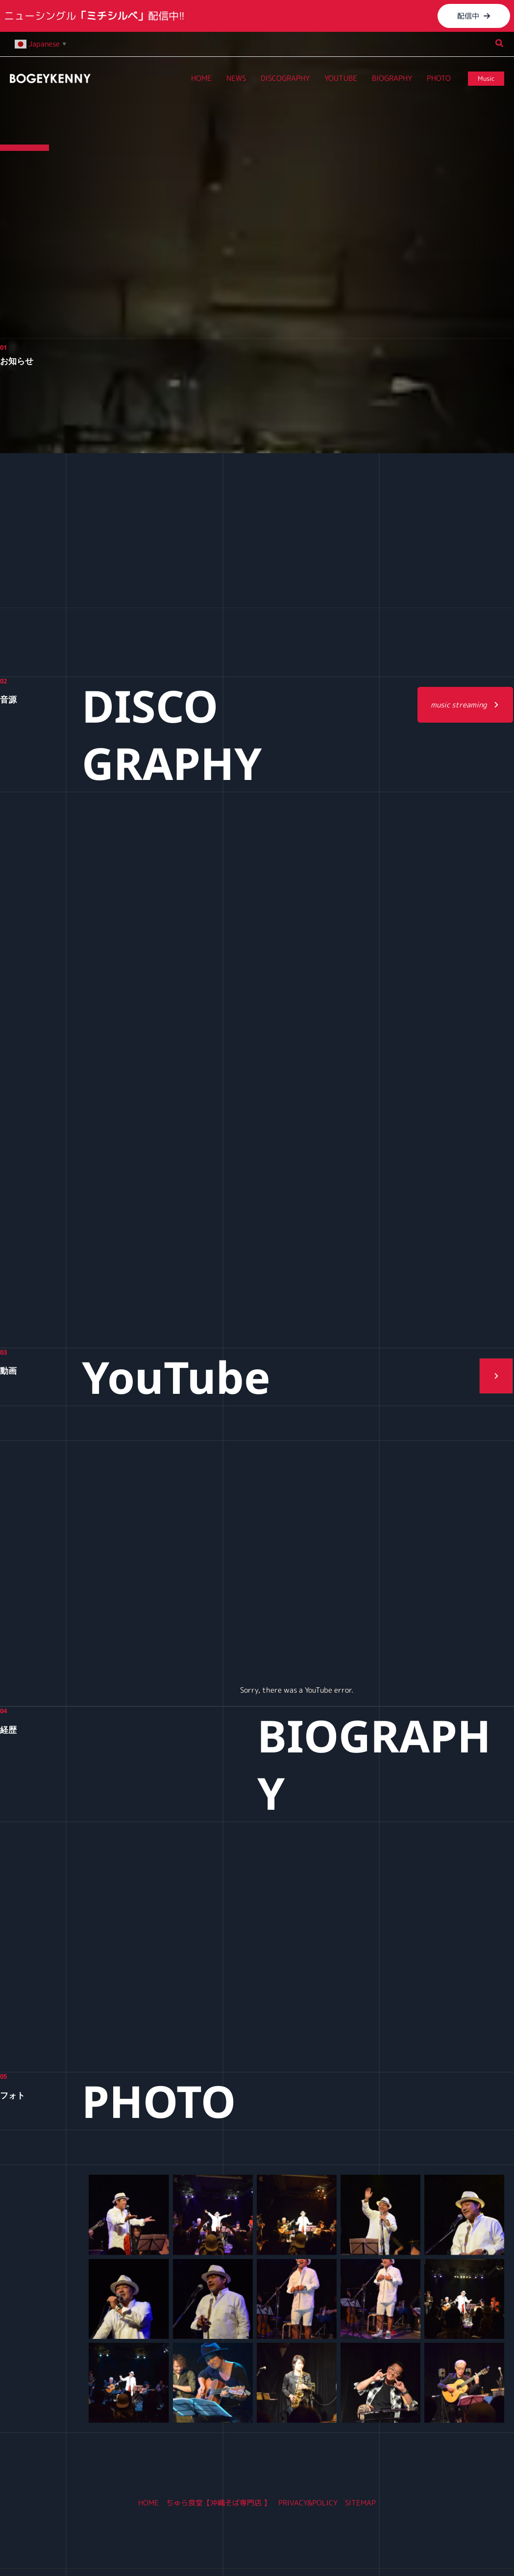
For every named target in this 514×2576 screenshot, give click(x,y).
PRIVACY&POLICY (308, 2503)
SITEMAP (360, 2503)
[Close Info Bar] (503, 11)
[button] (474, 16)
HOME (148, 2503)
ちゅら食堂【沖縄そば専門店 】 (218, 2503)
